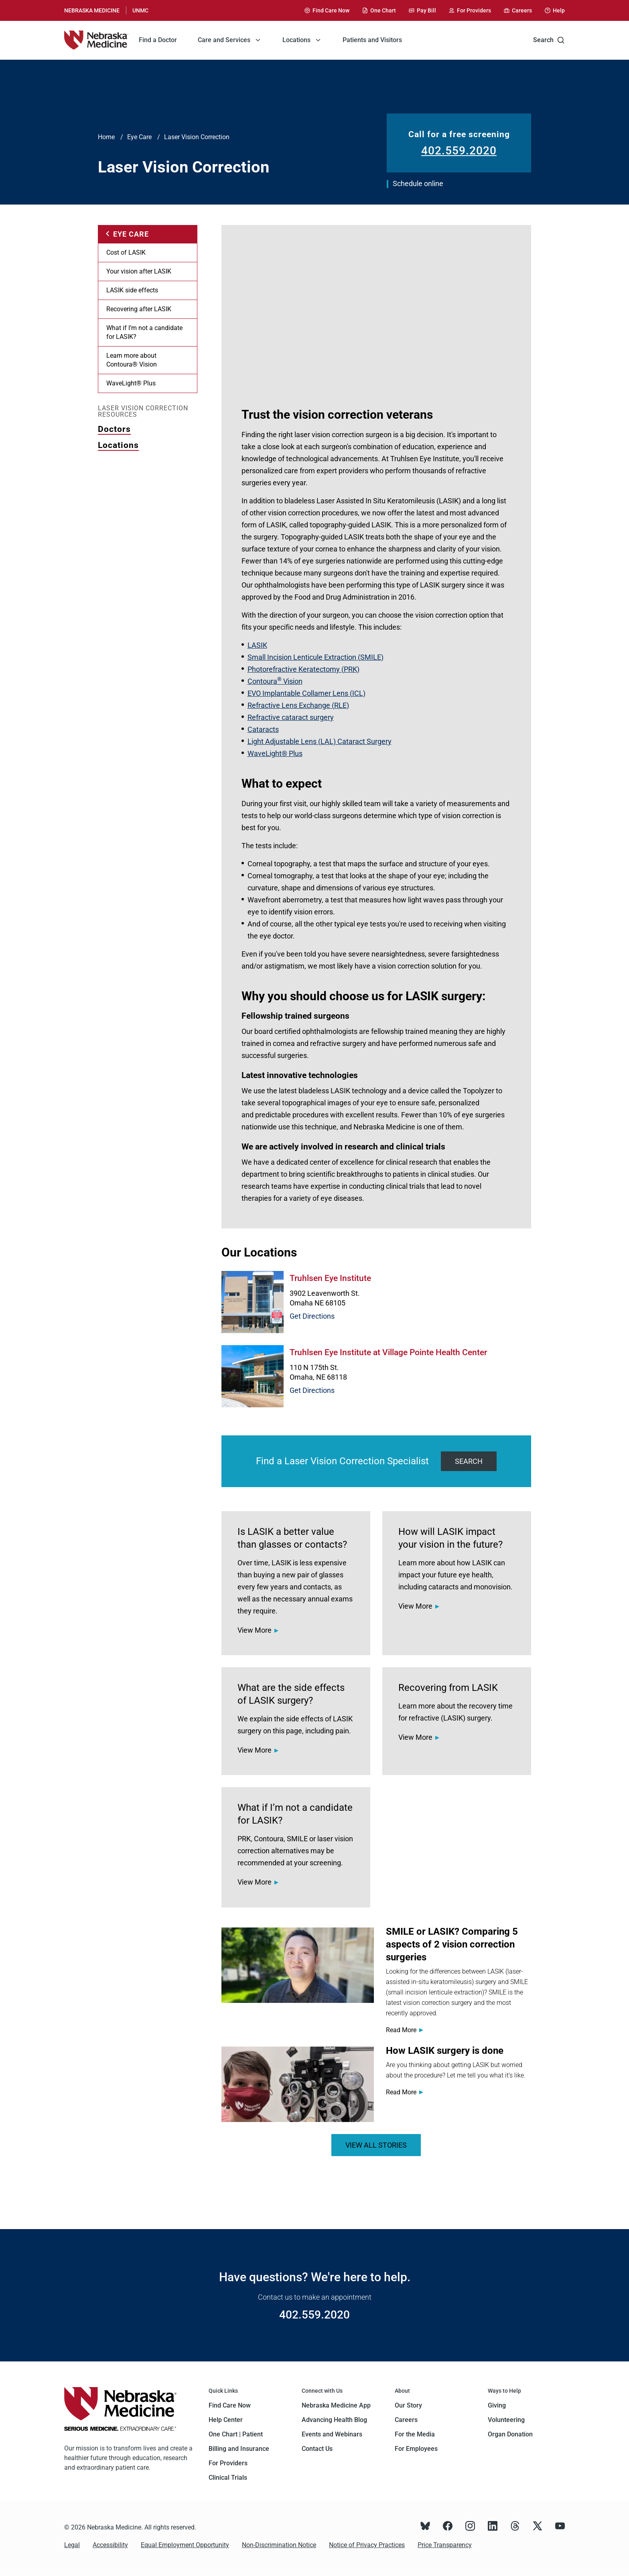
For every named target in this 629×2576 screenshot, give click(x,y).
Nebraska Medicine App (336, 2405)
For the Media (415, 2434)
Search (549, 40)
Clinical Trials (228, 2477)
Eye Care (139, 137)
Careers (406, 2420)
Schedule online (418, 183)
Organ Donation (510, 2434)
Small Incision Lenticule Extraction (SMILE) (315, 657)
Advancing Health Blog (334, 2420)
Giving (497, 2405)
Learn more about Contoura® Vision (131, 360)
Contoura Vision (275, 681)
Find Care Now (230, 2405)
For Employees (416, 2448)
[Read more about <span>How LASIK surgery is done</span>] (297, 2084)
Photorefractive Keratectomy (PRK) (303, 669)
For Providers (228, 2463)
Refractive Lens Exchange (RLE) (298, 705)
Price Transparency (445, 2545)
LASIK (257, 645)
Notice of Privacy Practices (367, 2545)
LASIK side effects (132, 290)
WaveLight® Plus (131, 383)
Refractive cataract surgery (291, 717)
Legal (72, 2545)
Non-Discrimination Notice (279, 2545)
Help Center (226, 2420)
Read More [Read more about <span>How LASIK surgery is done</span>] (401, 2092)
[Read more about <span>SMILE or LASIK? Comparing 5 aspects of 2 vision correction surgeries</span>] (297, 1965)
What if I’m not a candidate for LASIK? (144, 332)
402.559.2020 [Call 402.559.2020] (459, 150)
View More (254, 1630)
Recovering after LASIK (138, 309)
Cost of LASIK (126, 252)
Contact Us (317, 2448)
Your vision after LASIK (138, 271)
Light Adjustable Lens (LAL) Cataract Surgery (320, 741)
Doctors (114, 429)
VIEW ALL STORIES (376, 2145)
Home (106, 137)
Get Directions (312, 1316)
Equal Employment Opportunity (185, 2545)
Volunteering (506, 2420)
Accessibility (110, 2545)
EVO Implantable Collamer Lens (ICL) (306, 693)
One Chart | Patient (236, 2434)
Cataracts (263, 729)
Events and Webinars (332, 2434)
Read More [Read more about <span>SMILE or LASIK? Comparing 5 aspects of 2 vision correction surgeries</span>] (401, 2030)
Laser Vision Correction (196, 137)
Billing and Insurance (239, 2448)
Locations (118, 445)
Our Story (408, 2405)
